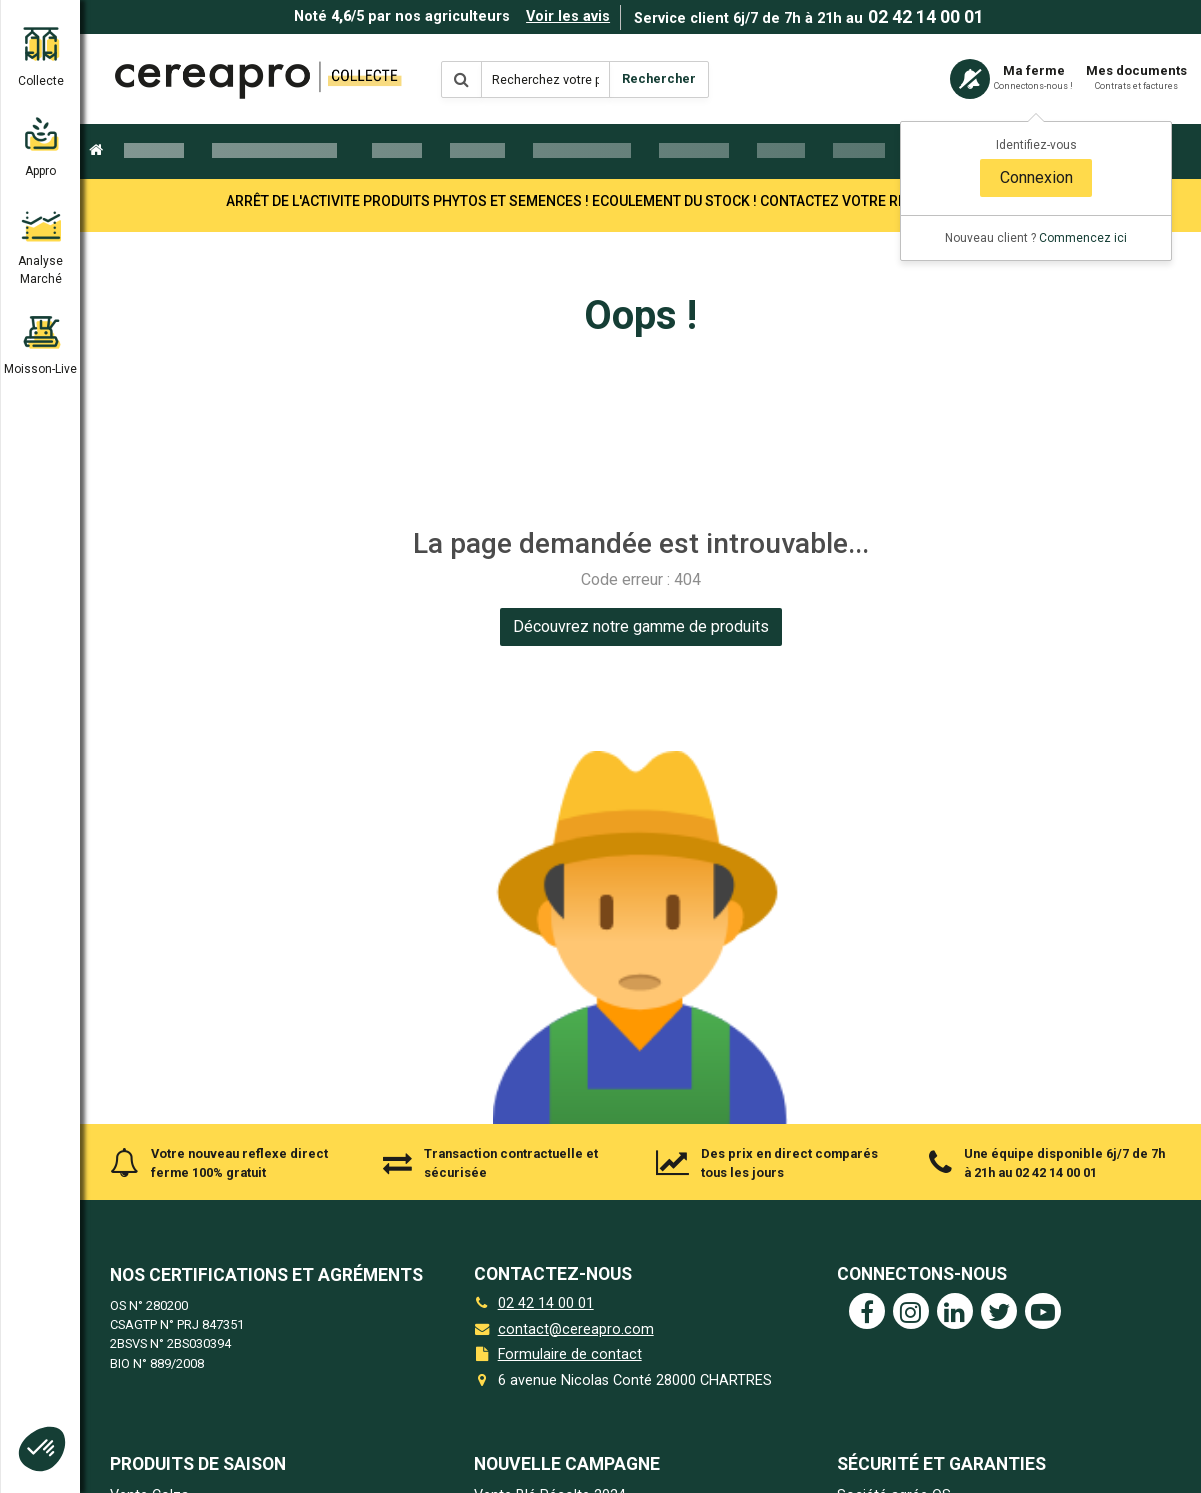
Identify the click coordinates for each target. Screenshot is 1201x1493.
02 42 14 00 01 (926, 17)
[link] (641, 627)
